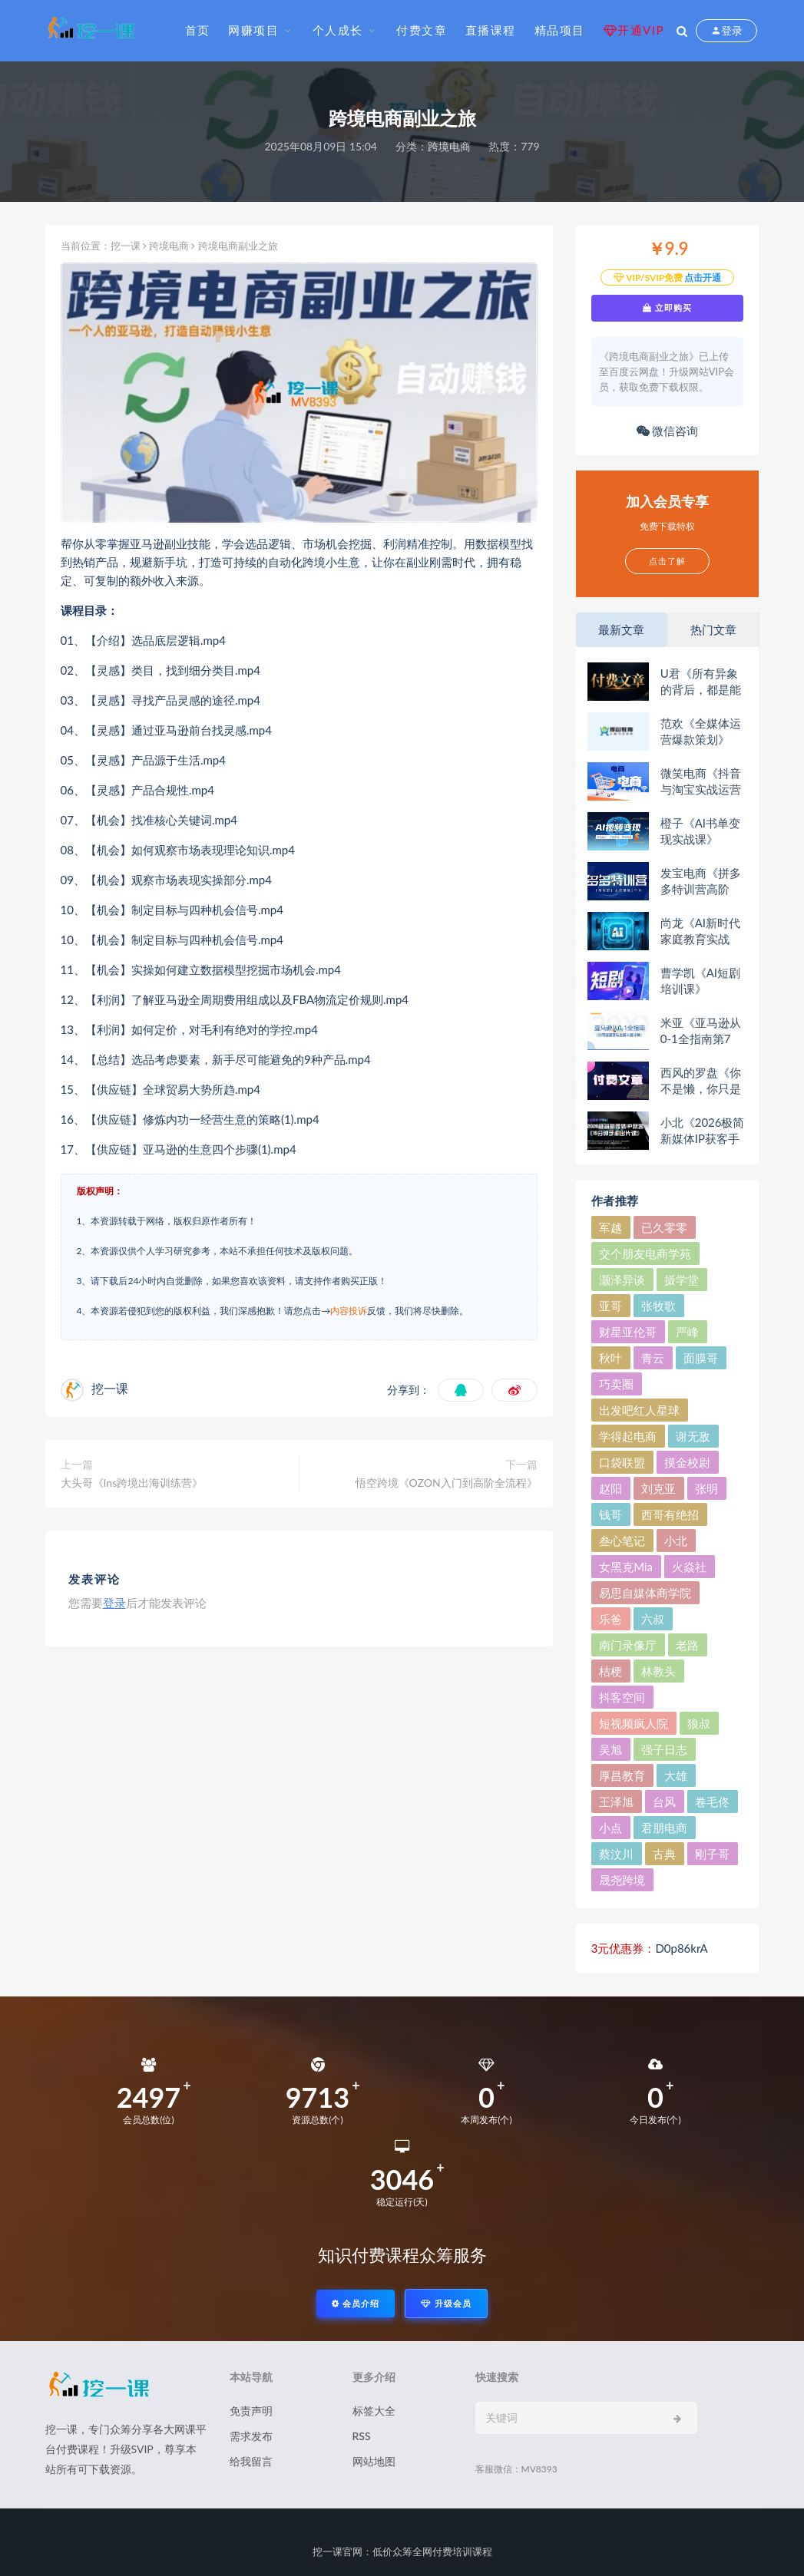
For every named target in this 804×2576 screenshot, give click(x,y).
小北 (675, 1540)
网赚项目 (253, 30)
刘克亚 (658, 1488)
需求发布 (251, 2435)
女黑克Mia (626, 1567)
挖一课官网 (337, 2551)
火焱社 (689, 1567)
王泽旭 (616, 1801)
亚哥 (610, 1306)
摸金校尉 (687, 1462)
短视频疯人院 (633, 1723)
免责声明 (251, 2410)
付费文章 (421, 30)
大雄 (675, 1775)
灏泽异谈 (622, 1279)
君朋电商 (664, 1828)
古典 (664, 1854)
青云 (652, 1358)
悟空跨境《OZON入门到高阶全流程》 (447, 1482)
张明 (706, 1488)
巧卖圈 (616, 1384)
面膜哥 (700, 1358)
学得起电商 (628, 1436)
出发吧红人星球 (639, 1410)
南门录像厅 (628, 1645)
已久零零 (664, 1227)
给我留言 (251, 2461)
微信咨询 (668, 431)
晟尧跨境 (622, 1880)
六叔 (652, 1619)
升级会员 (446, 2303)
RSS (361, 2435)
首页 (197, 30)
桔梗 (610, 1671)
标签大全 (373, 2410)
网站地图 (373, 2461)
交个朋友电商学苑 (645, 1253)
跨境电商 (449, 146)
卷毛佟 (712, 1801)
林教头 (658, 1671)
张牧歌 (658, 1306)
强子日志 (664, 1749)
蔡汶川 (616, 1854)
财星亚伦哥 (628, 1332)
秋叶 (610, 1358)
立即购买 (667, 307)
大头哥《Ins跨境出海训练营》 (132, 1482)
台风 (664, 1801)
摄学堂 (681, 1279)
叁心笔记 (622, 1540)
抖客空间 (622, 1697)
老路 (687, 1645)
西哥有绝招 (670, 1514)
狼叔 (698, 1723)
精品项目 (559, 30)
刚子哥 (712, 1854)
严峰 (687, 1332)
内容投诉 (348, 1310)
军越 (610, 1227)
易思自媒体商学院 (645, 1593)
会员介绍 (355, 2303)
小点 (610, 1828)
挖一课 (126, 245)
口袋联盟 (622, 1462)
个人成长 (338, 30)
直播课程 (490, 30)
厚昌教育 (622, 1775)
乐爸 (610, 1619)
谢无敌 (693, 1436)
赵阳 (610, 1488)
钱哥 (610, 1514)
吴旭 (610, 1749)
